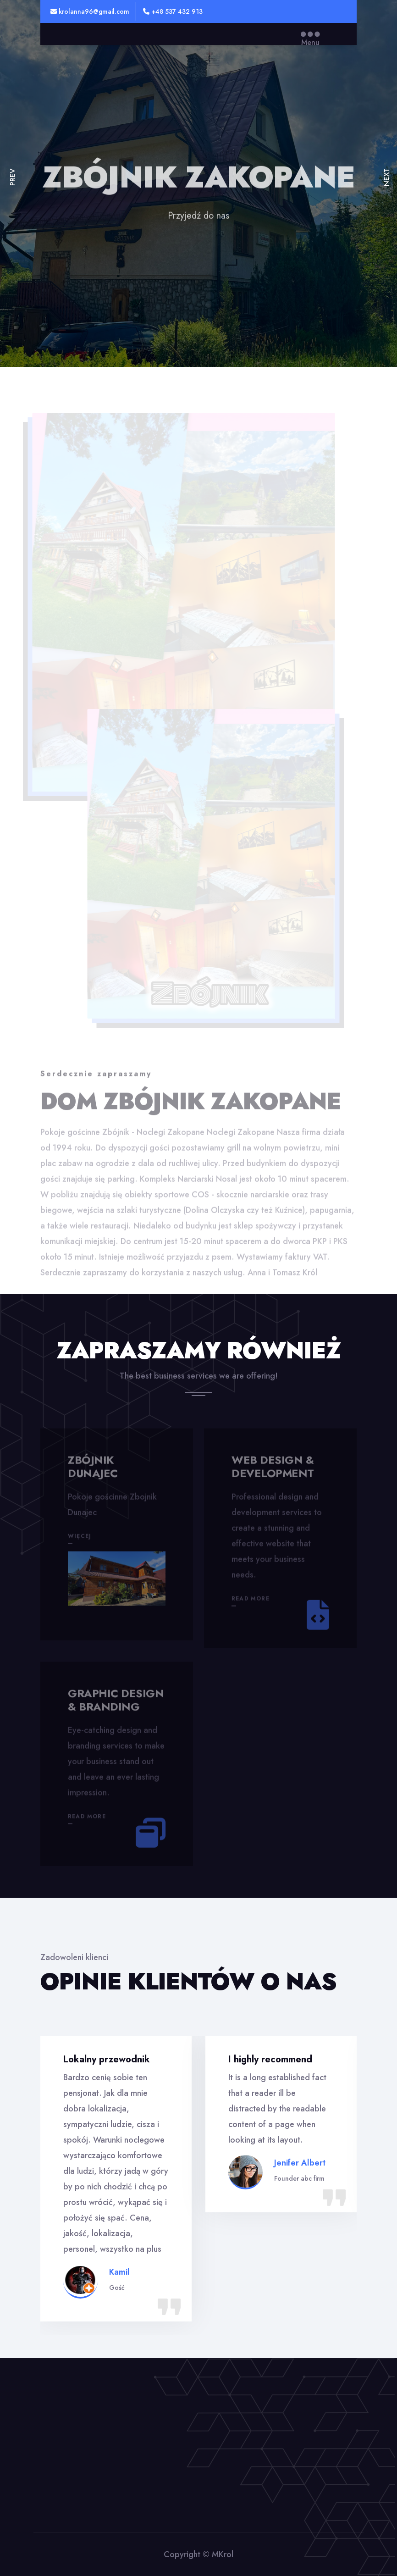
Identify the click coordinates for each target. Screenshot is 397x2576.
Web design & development (273, 1469)
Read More (251, 1601)
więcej (79, 1539)
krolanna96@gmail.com (89, 11)
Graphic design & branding (116, 1702)
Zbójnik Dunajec (93, 1469)
